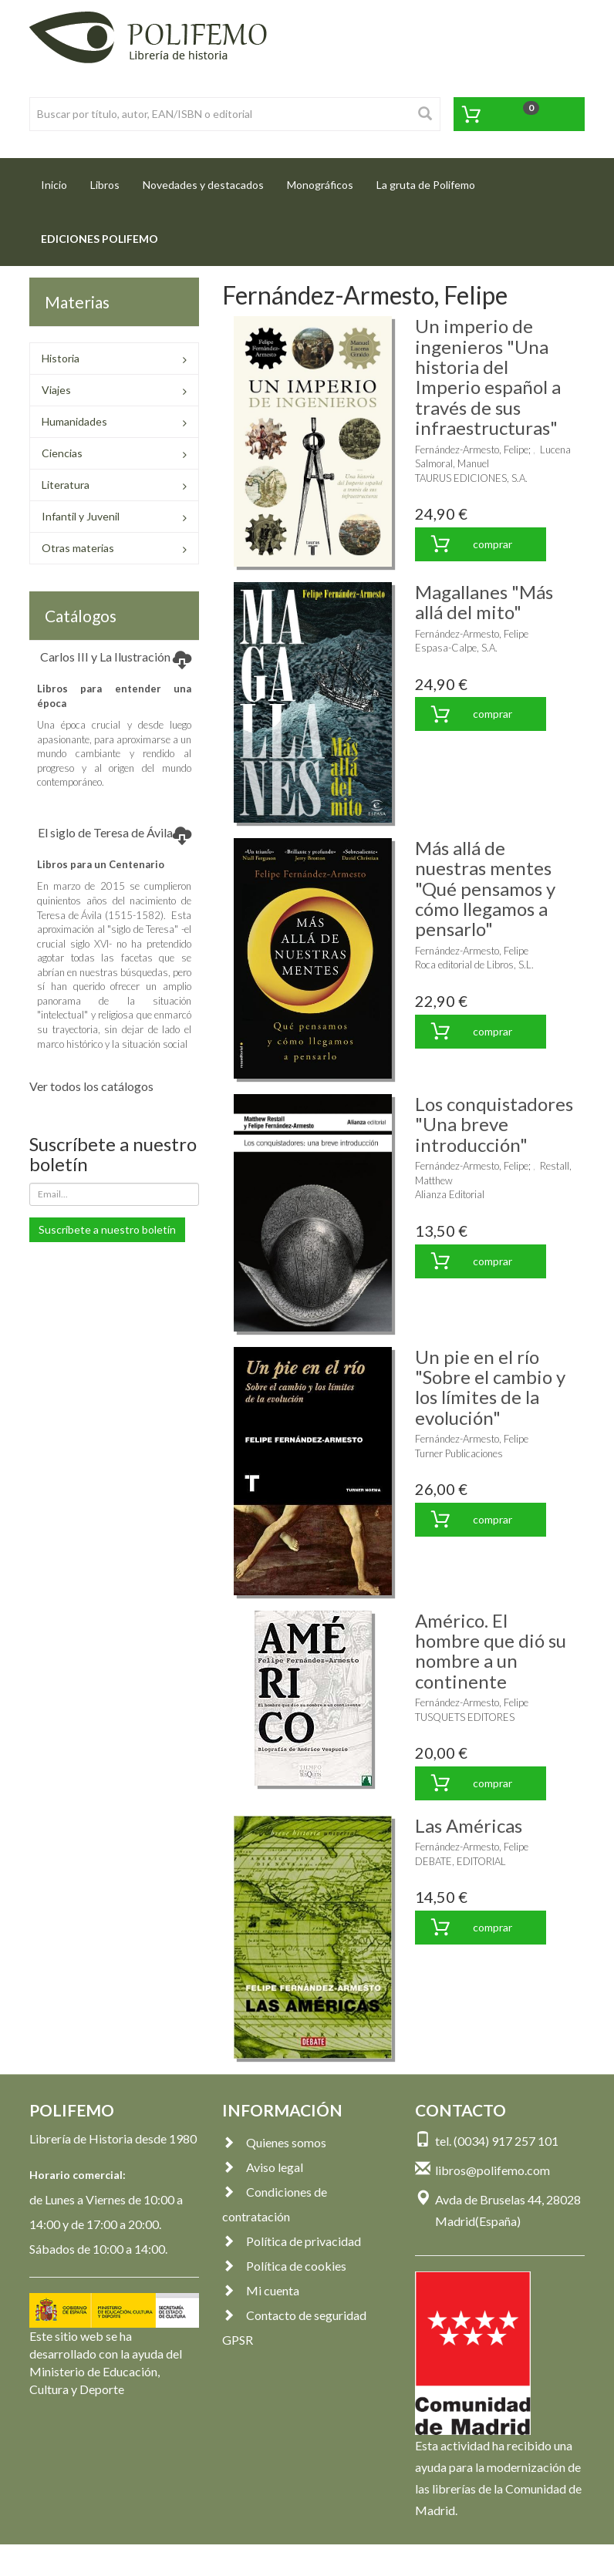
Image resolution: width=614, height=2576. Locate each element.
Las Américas (468, 1825)
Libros (105, 184)
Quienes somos (274, 2142)
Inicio (60, 180)
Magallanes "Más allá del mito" (484, 602)
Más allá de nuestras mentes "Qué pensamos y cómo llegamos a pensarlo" (485, 889)
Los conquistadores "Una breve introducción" (494, 1124)
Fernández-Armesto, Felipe (471, 449)
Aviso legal (262, 2167)
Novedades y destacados (203, 184)
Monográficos (320, 184)
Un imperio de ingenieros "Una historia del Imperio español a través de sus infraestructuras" (488, 377)
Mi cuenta (260, 2290)
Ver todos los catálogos (91, 1086)
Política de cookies (284, 2265)
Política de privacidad (291, 2241)
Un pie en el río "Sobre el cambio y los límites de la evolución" (490, 1387)
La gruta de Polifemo (425, 184)
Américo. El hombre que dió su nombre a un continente (490, 1650)
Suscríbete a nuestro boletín (107, 1229)
